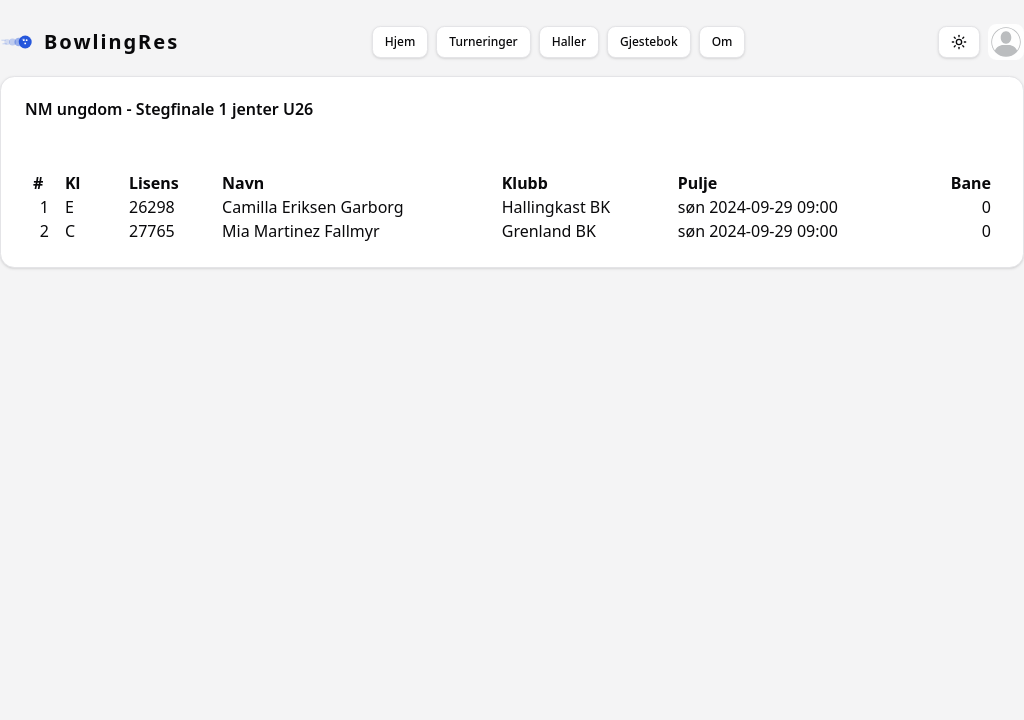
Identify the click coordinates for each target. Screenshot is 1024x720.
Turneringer (483, 41)
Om (722, 41)
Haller (569, 41)
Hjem (400, 41)
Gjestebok (649, 41)
